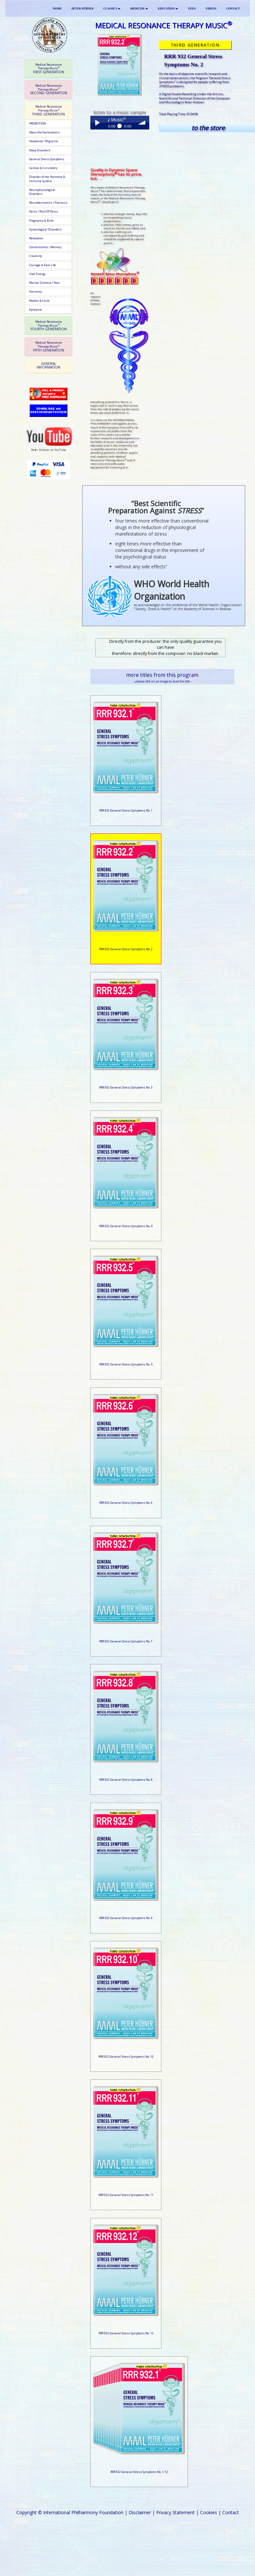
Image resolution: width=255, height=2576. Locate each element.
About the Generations (44, 132)
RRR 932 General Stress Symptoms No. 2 (126, 949)
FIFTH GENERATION (48, 346)
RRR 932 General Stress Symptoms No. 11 (126, 2195)
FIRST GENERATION (48, 68)
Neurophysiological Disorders (42, 192)
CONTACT (233, 8)
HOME (57, 8)
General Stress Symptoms (46, 159)
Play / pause (97, 122)
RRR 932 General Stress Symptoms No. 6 (126, 1503)
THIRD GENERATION (48, 110)
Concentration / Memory (45, 247)
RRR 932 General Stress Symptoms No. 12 (126, 2333)
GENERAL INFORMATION (48, 365)
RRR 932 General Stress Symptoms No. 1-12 (139, 2472)
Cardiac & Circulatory (43, 168)
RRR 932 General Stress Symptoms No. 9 (126, 1918)
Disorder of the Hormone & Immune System (47, 179)
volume (142, 122)
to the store (208, 128)
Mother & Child (39, 301)
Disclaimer (140, 2512)
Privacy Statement (175, 2512)
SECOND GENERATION (48, 89)
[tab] (48, 68)
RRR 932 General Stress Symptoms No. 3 (126, 1088)
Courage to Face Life (42, 265)
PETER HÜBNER (83, 8)
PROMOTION (37, 124)
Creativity (35, 256)
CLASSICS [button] (111, 8)
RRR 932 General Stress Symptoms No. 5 (126, 1364)
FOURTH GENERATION (48, 325)
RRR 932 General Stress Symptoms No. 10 (126, 2057)
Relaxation (36, 238)
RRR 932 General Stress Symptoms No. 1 (126, 811)
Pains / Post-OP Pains (43, 212)
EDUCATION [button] (168, 8)
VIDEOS (211, 8)
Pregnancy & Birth (41, 221)
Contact (230, 2512)
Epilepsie (35, 310)
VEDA (192, 8)
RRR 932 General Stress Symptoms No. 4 (126, 1226)
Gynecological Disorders (45, 230)
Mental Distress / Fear (44, 283)
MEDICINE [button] (139, 8)
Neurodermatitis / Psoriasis (48, 203)
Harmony (35, 292)
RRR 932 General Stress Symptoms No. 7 (126, 1641)
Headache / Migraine (43, 141)
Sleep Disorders (39, 150)
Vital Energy (37, 274)
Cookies (208, 2512)
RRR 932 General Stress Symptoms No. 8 (126, 1780)
